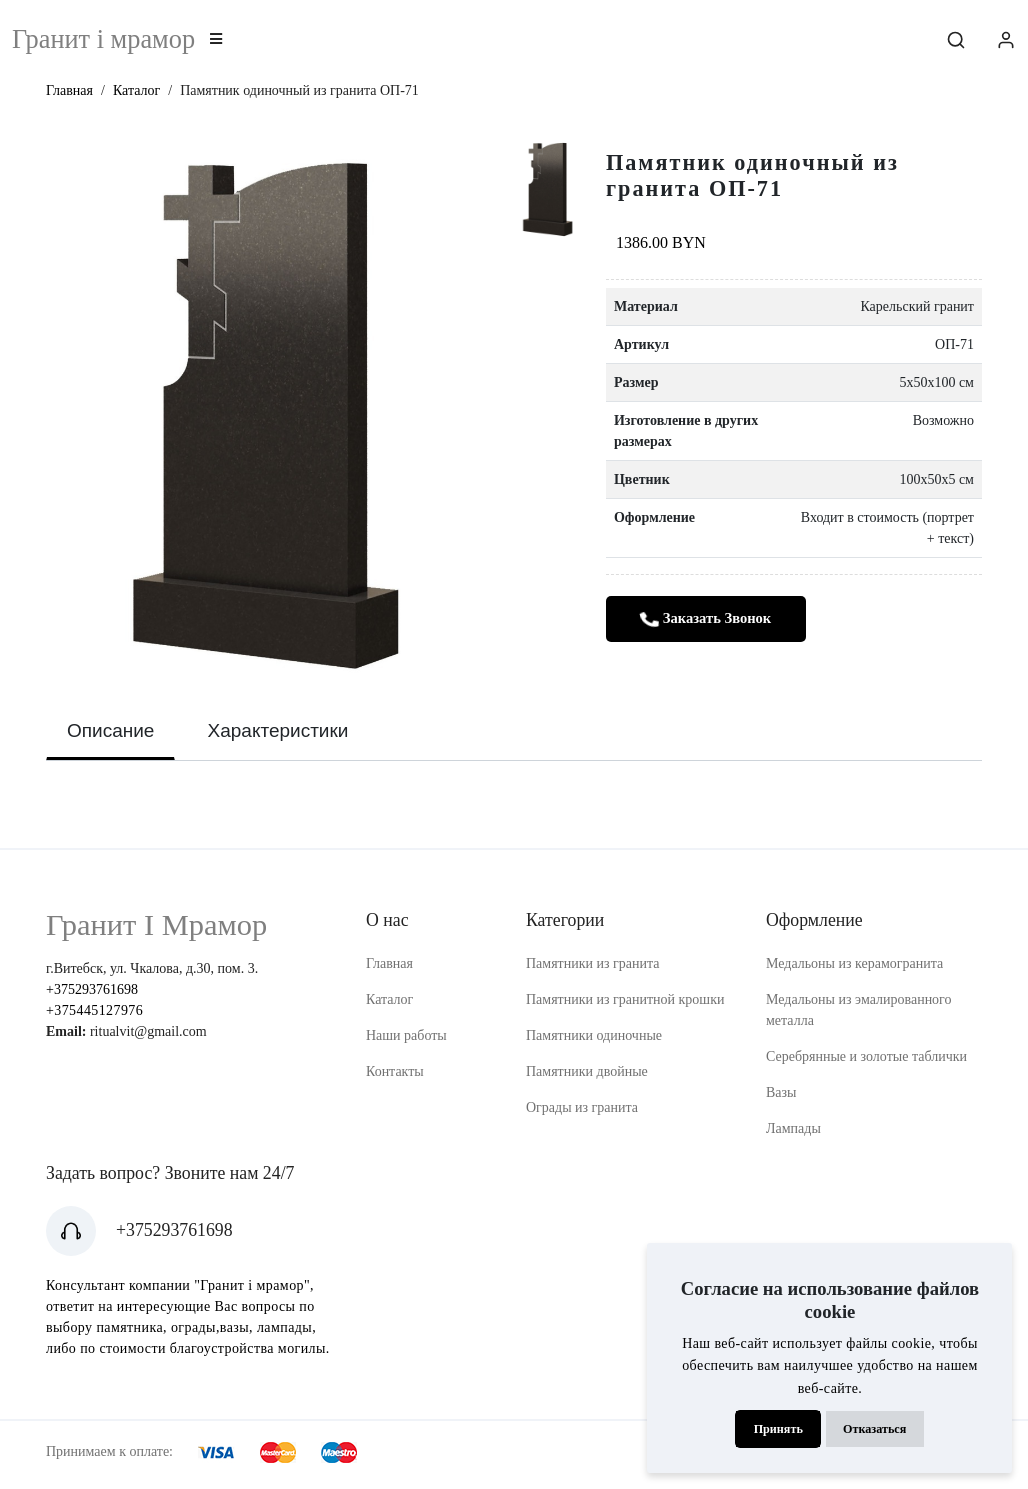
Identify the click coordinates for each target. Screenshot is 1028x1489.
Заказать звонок (718, 626)
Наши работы (406, 1041)
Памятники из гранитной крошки (625, 1005)
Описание (110, 736)
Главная (69, 96)
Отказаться (875, 1418)
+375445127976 (94, 1020)
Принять (769, 1418)
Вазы (781, 1098)
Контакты (395, 1077)
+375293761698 (92, 999)
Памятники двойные (587, 1077)
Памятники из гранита (593, 969)
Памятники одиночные (594, 1041)
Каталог (136, 96)
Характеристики (286, 736)
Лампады (793, 1134)
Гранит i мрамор (118, 42)
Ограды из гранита (582, 1113)
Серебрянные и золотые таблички (866, 1062)
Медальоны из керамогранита (854, 969)
